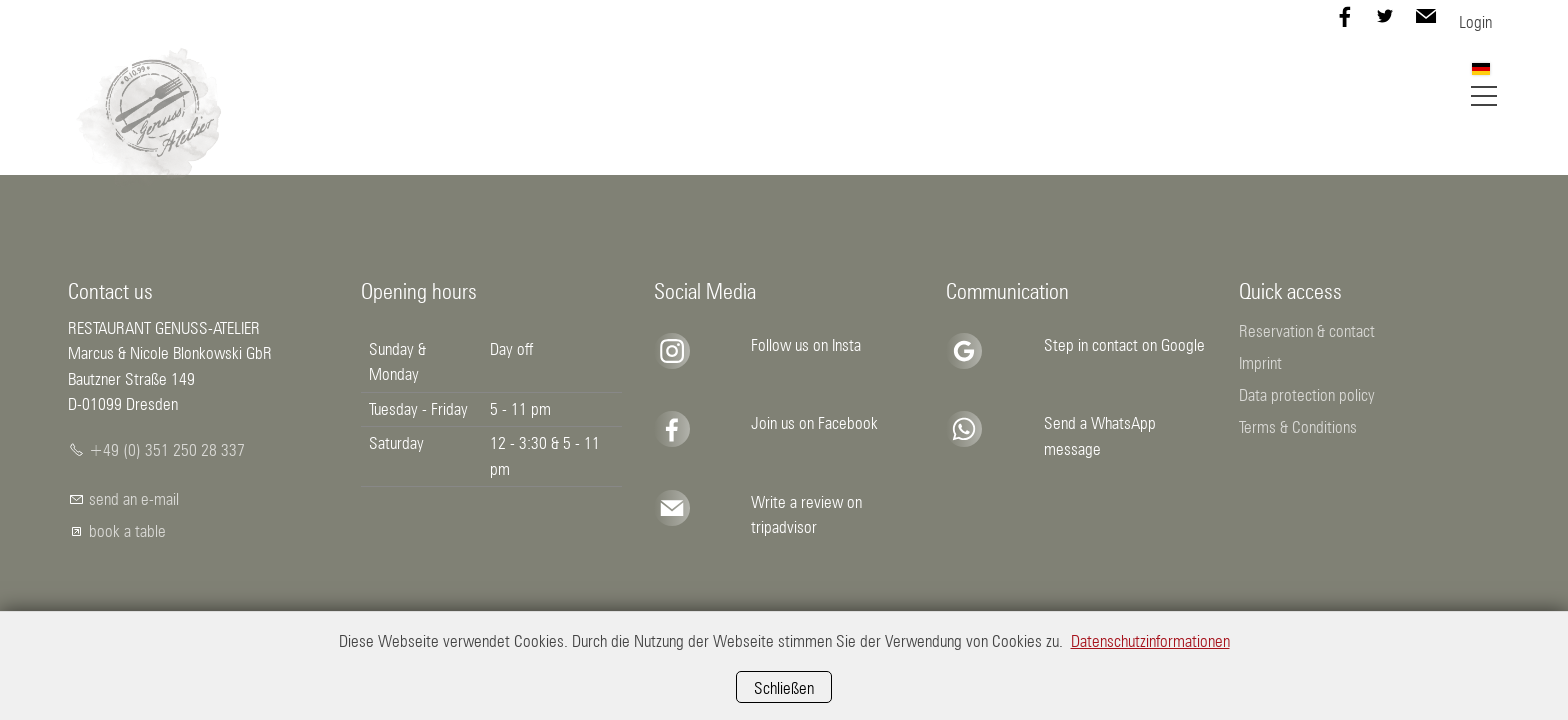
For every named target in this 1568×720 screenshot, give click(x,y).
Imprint (1260, 363)
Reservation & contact (1307, 331)
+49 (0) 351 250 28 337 (167, 450)
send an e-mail (134, 499)
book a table (127, 531)
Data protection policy (1307, 395)
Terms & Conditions (1298, 427)
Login (1475, 22)
